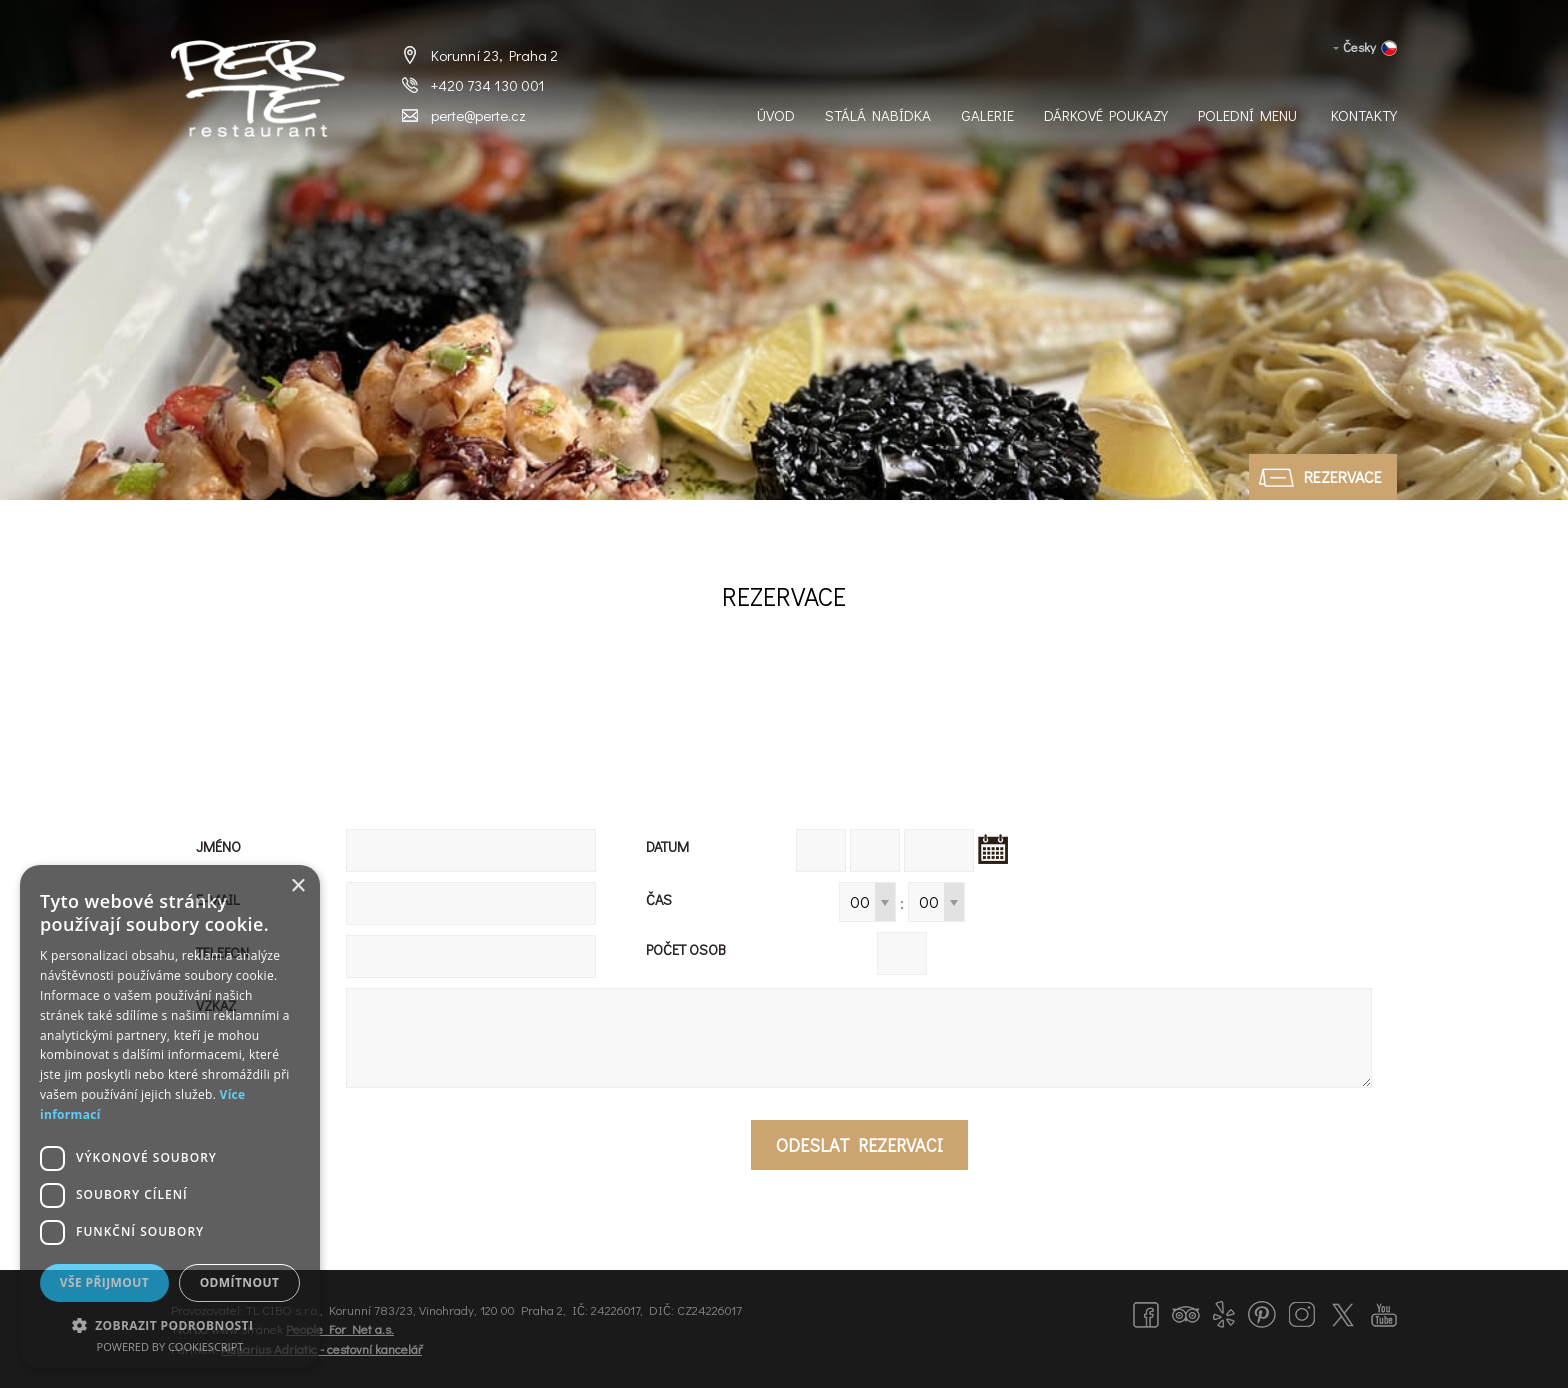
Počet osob (686, 949)
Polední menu (1247, 115)
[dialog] (170, 1116)
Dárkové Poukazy (1106, 115)
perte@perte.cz (478, 115)
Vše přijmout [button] (104, 1282)
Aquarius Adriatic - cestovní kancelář (321, 1348)
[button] (170, 1324)
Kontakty (1364, 115)
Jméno (218, 846)
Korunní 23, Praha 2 (494, 55)
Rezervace (1343, 476)
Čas (659, 899)
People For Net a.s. (340, 1328)
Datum (667, 846)
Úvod (776, 115)
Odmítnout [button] (240, 1282)
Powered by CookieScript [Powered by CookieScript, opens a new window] (170, 1346)
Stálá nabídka (878, 115)
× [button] (297, 886)
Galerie (987, 115)
